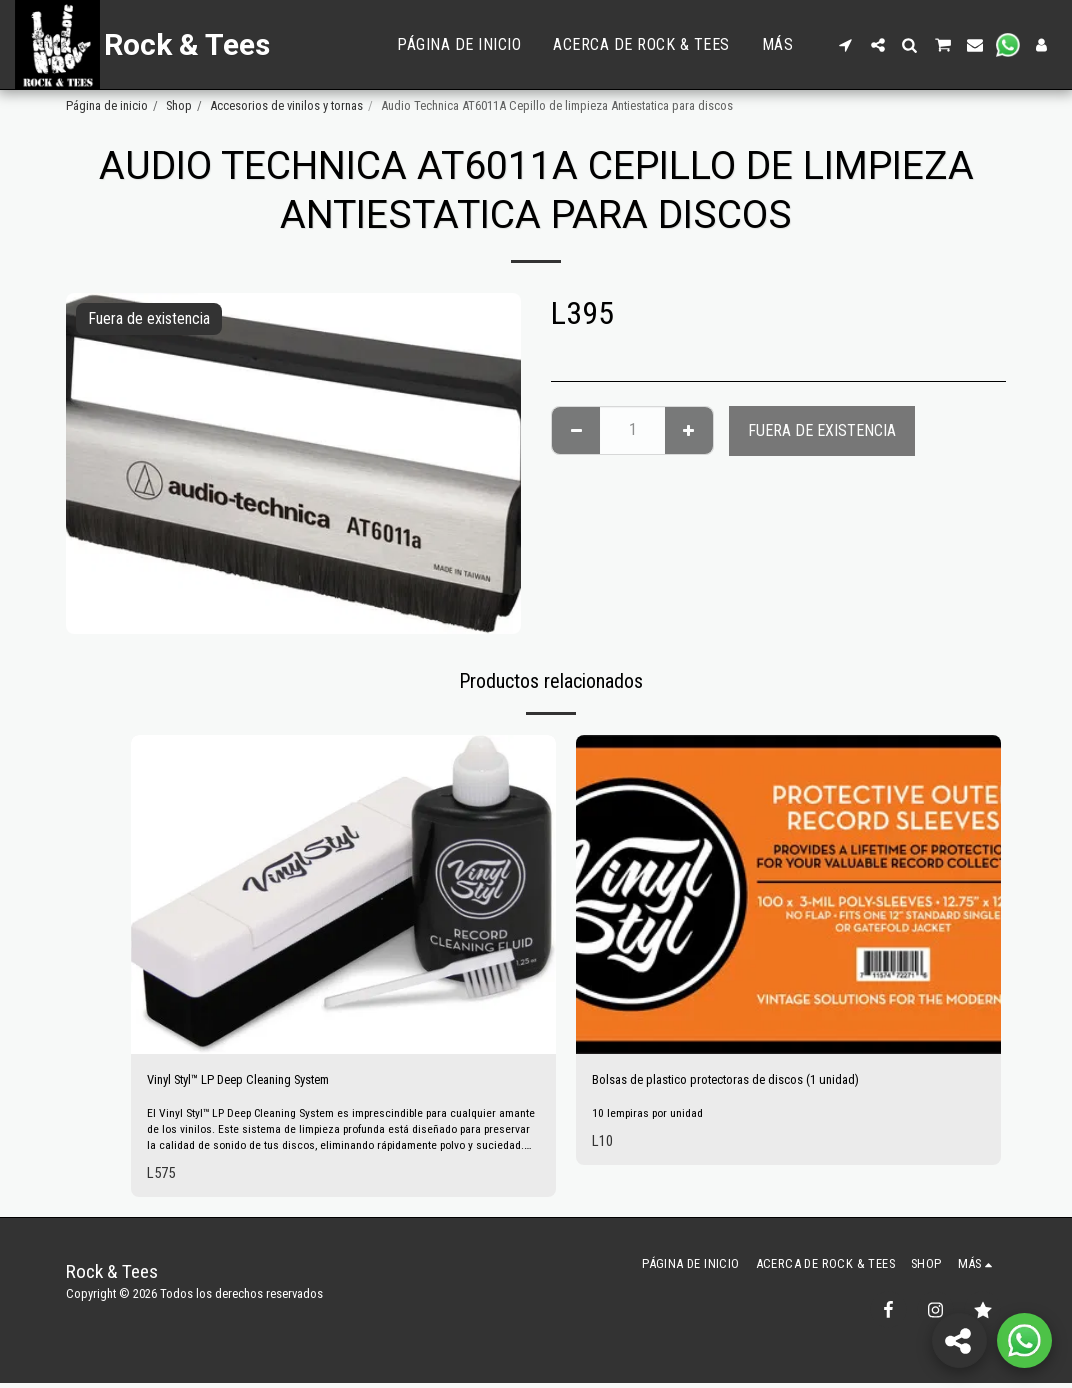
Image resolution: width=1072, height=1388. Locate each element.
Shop (179, 105)
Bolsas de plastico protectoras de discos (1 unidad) (753, 1081)
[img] (343, 894)
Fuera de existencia (822, 430)
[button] (846, 45)
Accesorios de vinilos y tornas (286, 105)
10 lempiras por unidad (651, 1117)
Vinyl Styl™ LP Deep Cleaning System (264, 1081)
